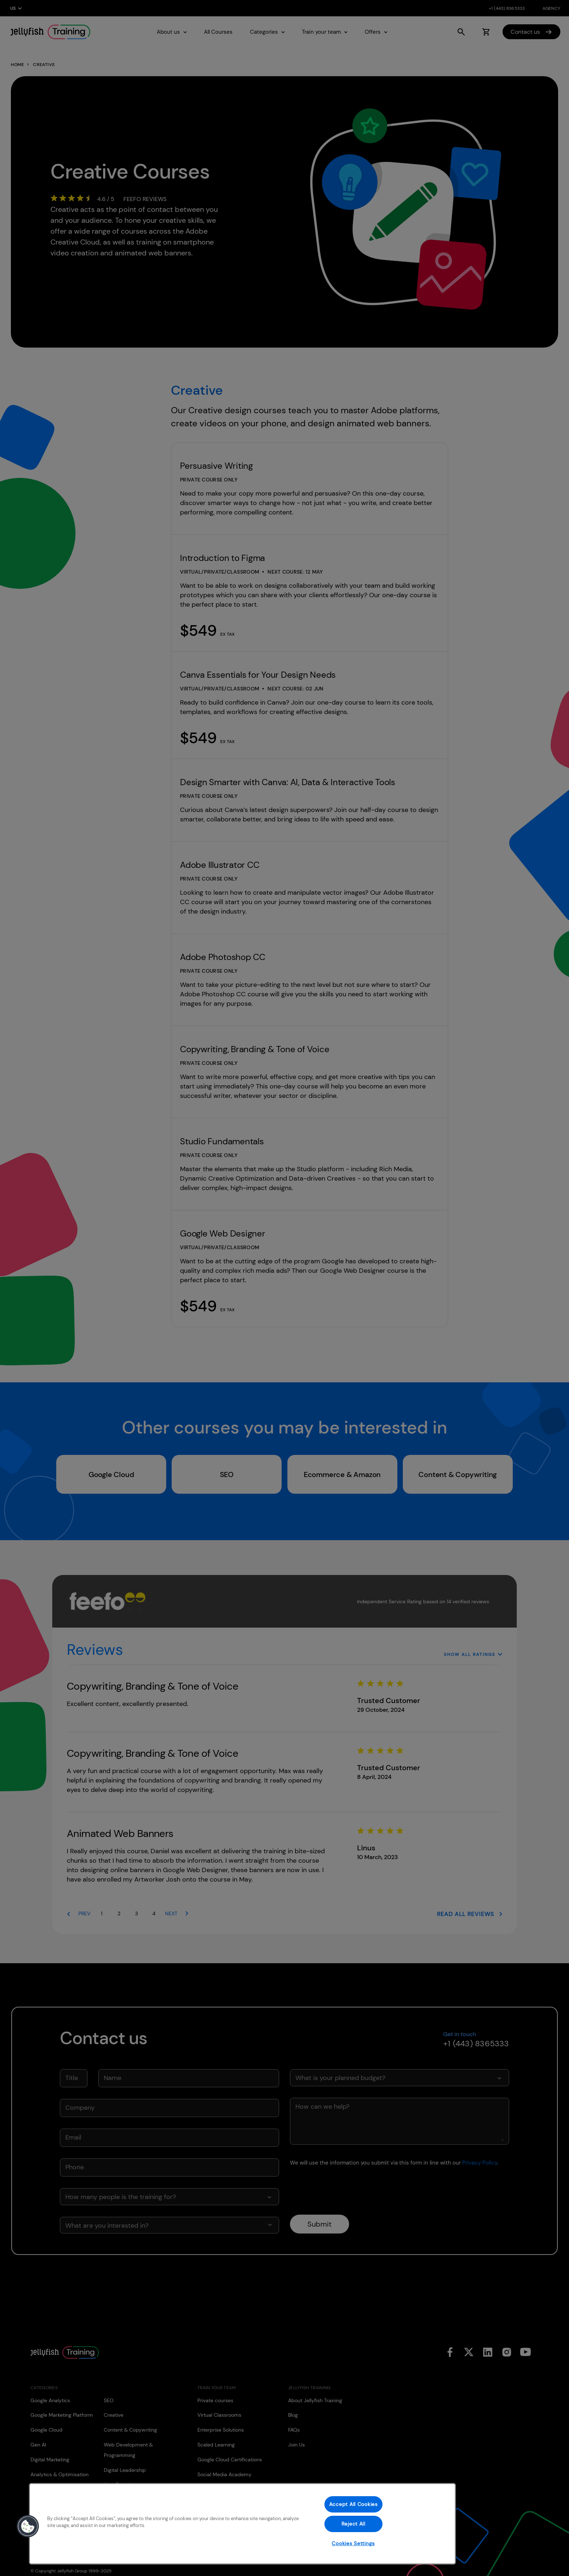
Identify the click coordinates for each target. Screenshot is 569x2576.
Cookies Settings (353, 2543)
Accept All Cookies (353, 2504)
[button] (28, 2526)
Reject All (353, 2523)
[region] (242, 2523)
